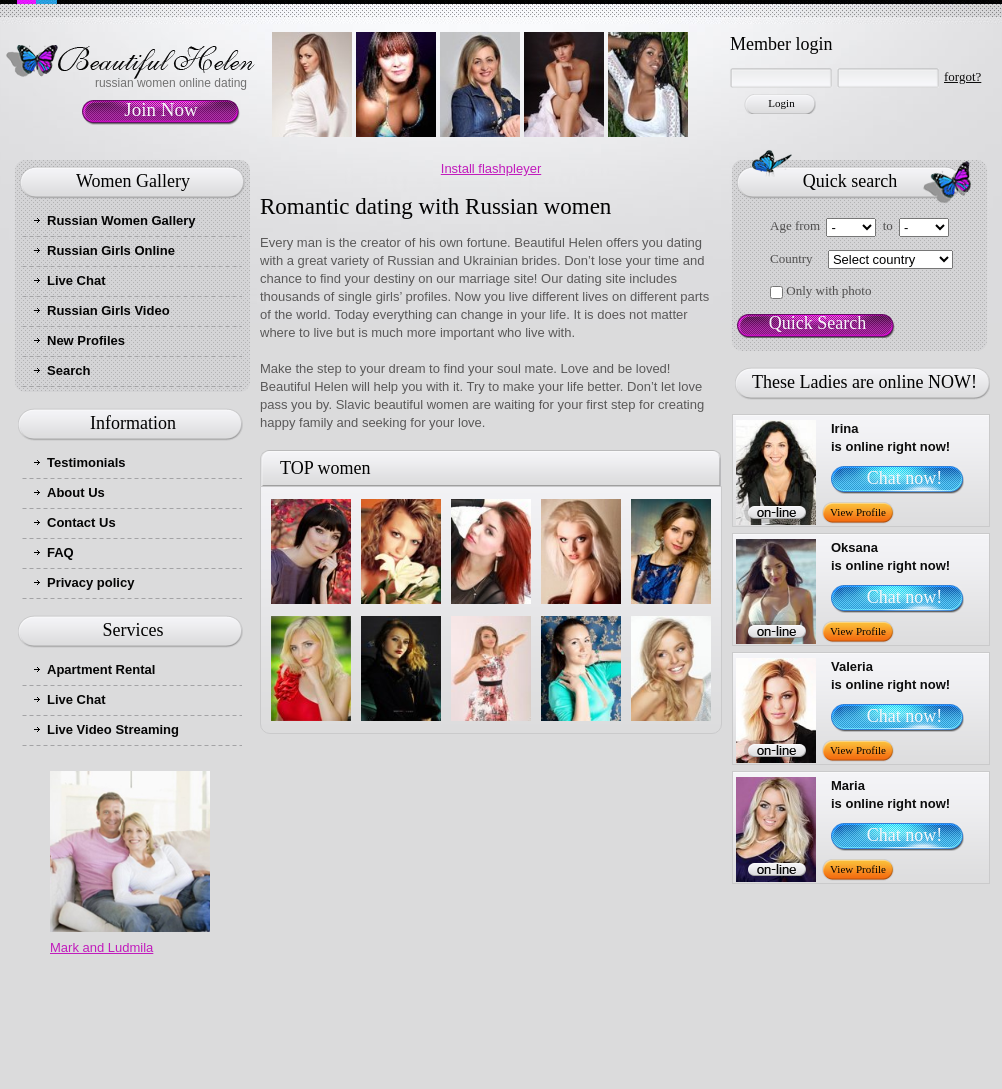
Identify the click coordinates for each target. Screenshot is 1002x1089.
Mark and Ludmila (101, 947)
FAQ (60, 552)
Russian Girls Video (108, 310)
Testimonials (86, 462)
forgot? (962, 76)
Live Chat (76, 280)
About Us (76, 492)
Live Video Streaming (113, 729)
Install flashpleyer (491, 168)
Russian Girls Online (111, 250)
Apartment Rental (101, 669)
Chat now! (905, 478)
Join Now (160, 109)
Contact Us (81, 522)
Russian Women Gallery (121, 220)
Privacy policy (90, 582)
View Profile (858, 512)
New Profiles (86, 340)
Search (68, 370)
